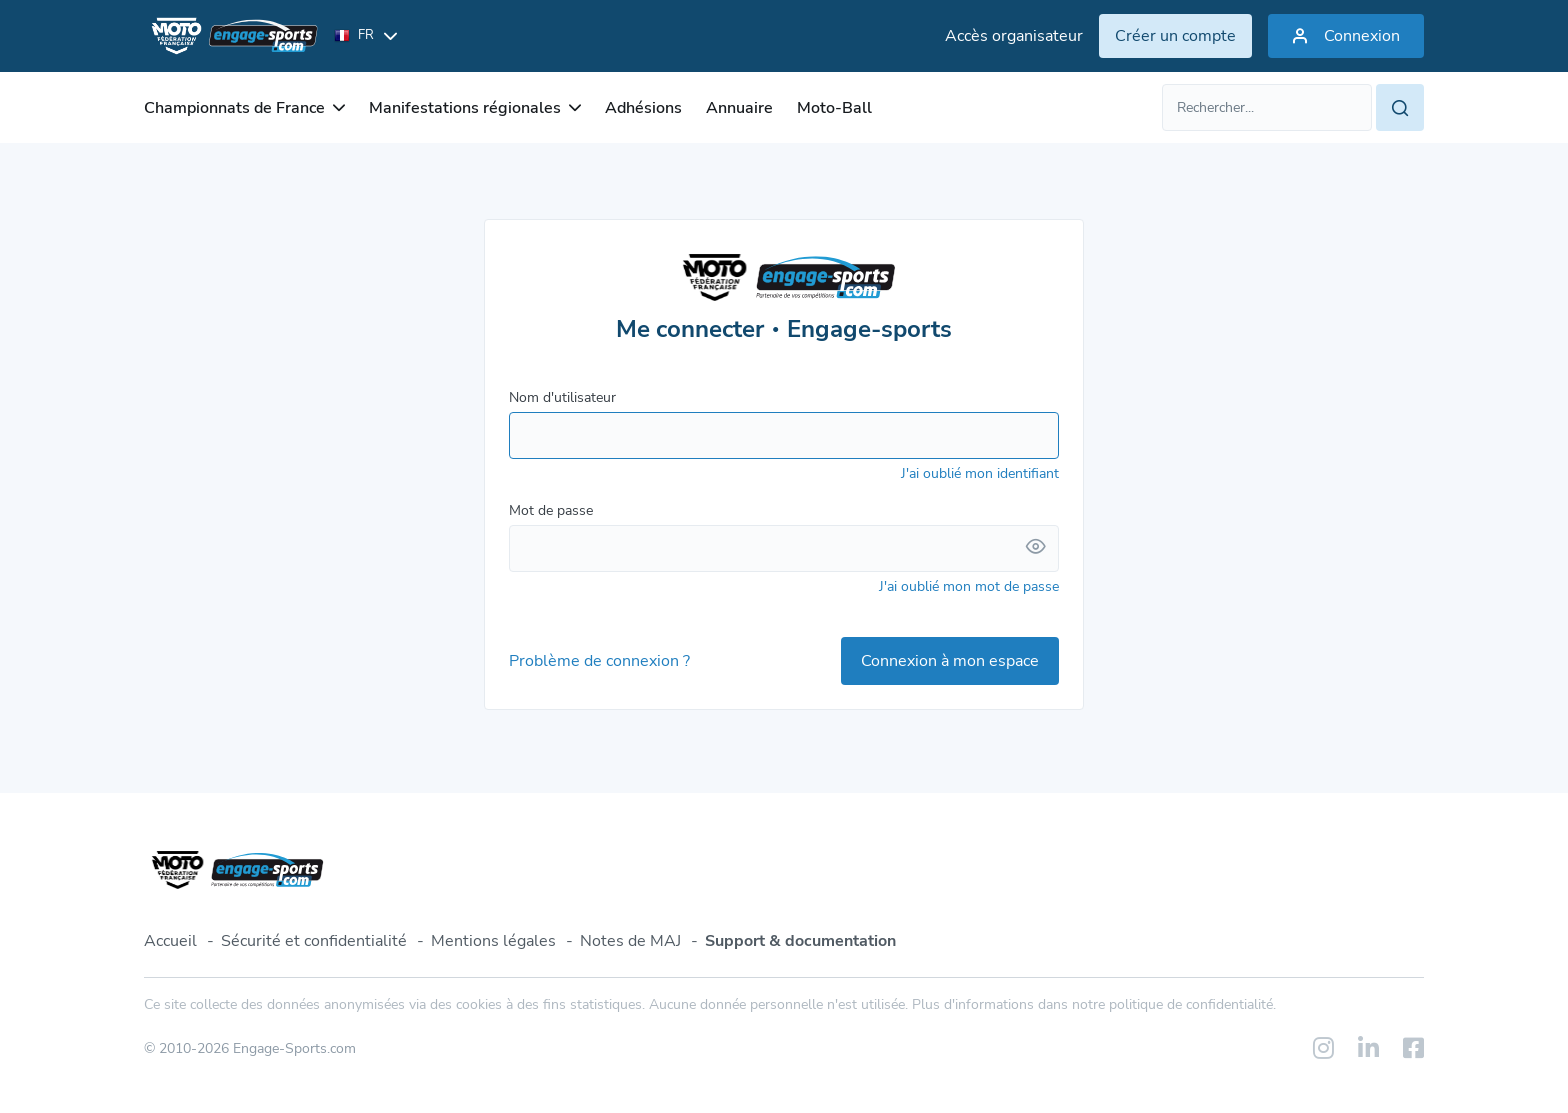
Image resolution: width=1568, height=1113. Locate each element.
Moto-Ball (834, 108)
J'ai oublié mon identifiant (980, 473)
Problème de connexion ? (599, 661)
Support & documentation (800, 941)
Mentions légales (493, 941)
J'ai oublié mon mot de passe (969, 586)
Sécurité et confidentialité (314, 941)
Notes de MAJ (630, 941)
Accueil (170, 941)
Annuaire (739, 108)
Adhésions (643, 108)
